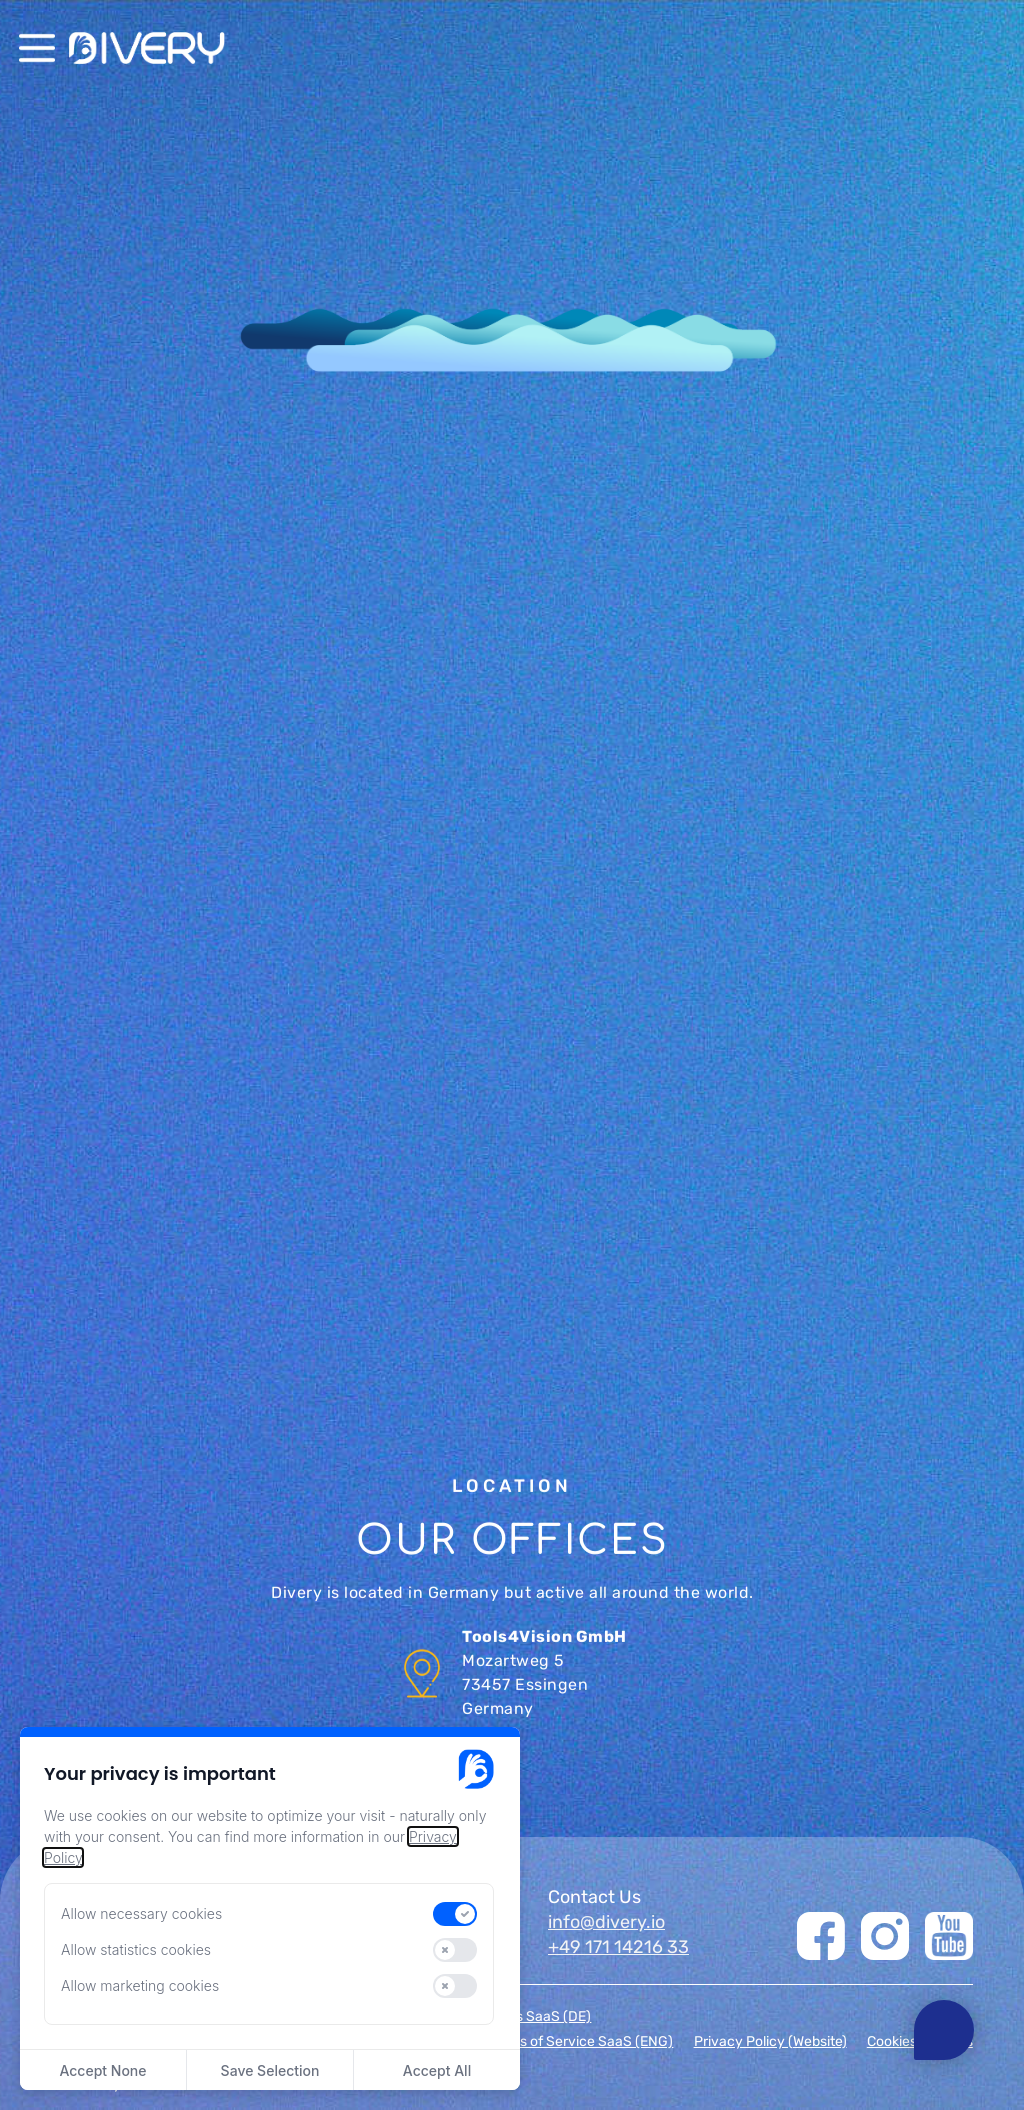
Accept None (102, 2070)
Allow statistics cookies (136, 1949)
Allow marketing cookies (140, 1985)
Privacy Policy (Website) (770, 2042)
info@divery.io (606, 1922)
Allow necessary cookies (141, 1913)
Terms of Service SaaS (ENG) (580, 2042)
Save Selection (270, 2070)
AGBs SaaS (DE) (539, 2017)
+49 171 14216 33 (618, 1947)
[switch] (455, 1914)
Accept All (437, 2070)
